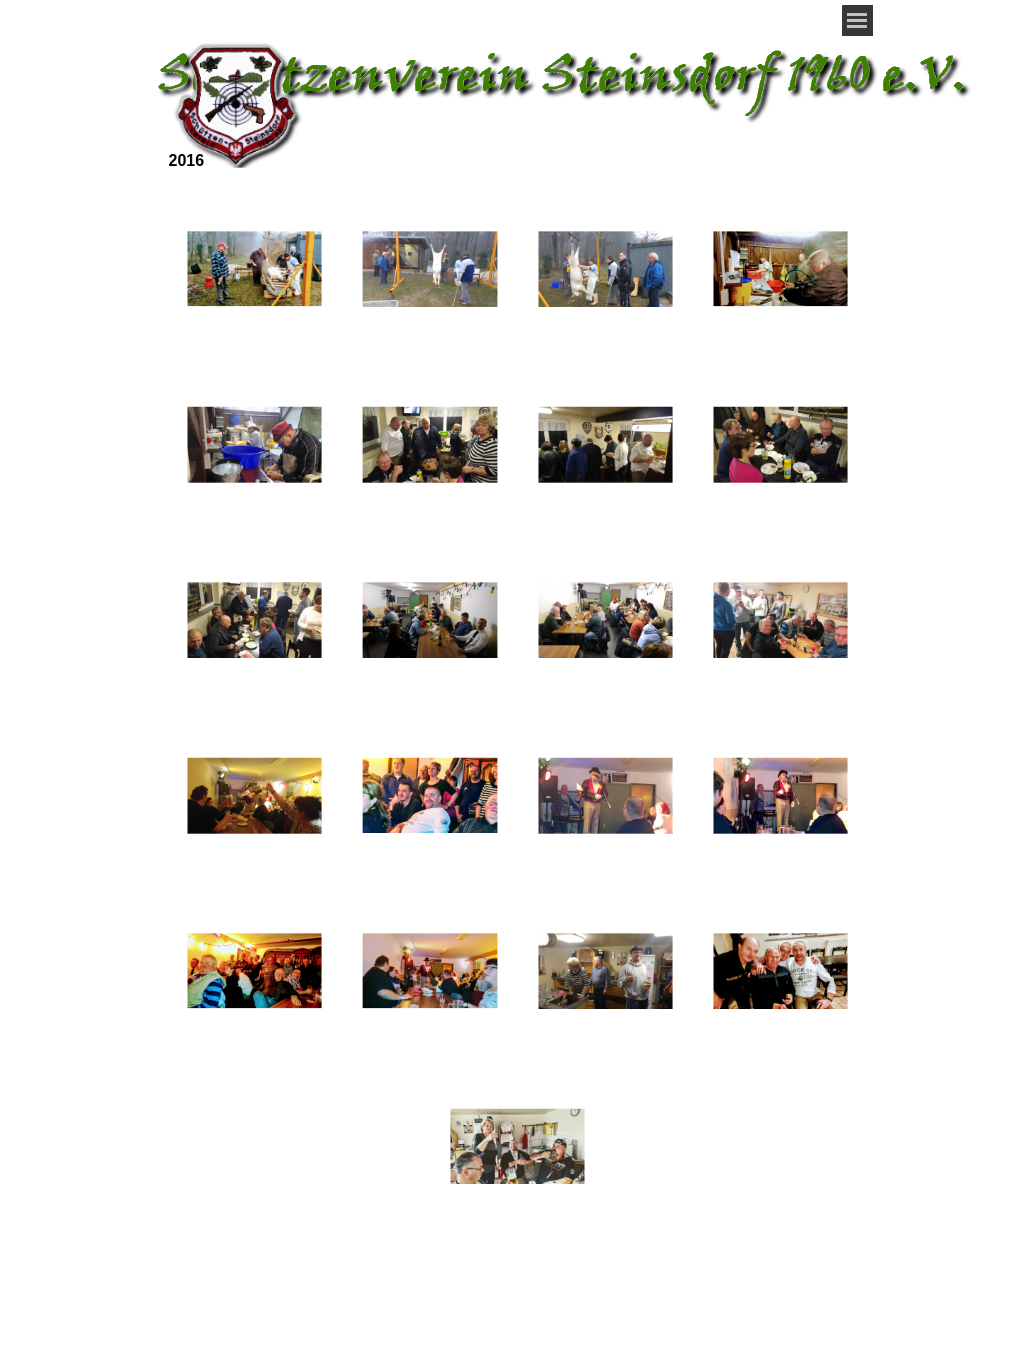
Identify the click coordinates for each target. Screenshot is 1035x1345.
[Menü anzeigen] (857, 20)
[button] (254, 269)
